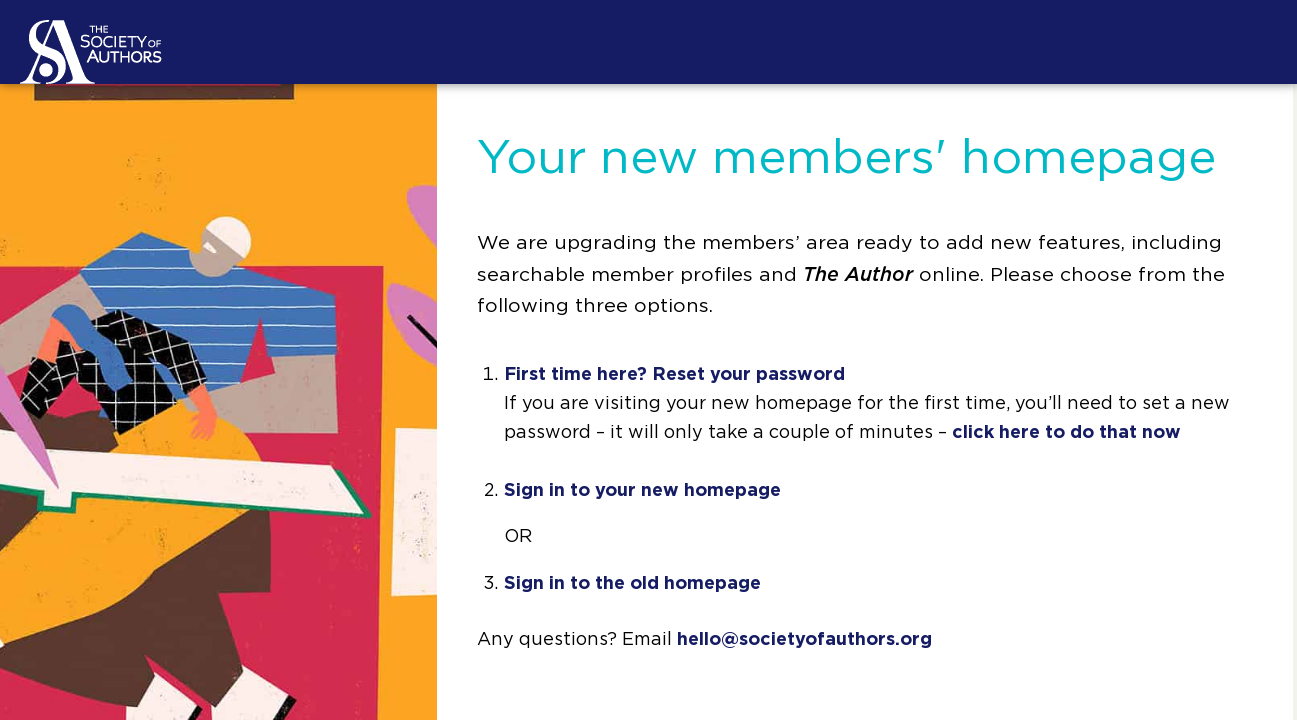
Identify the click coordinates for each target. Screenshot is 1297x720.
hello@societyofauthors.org (804, 640)
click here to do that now (1066, 433)
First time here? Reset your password (674, 375)
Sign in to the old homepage (632, 584)
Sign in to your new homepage (642, 491)
